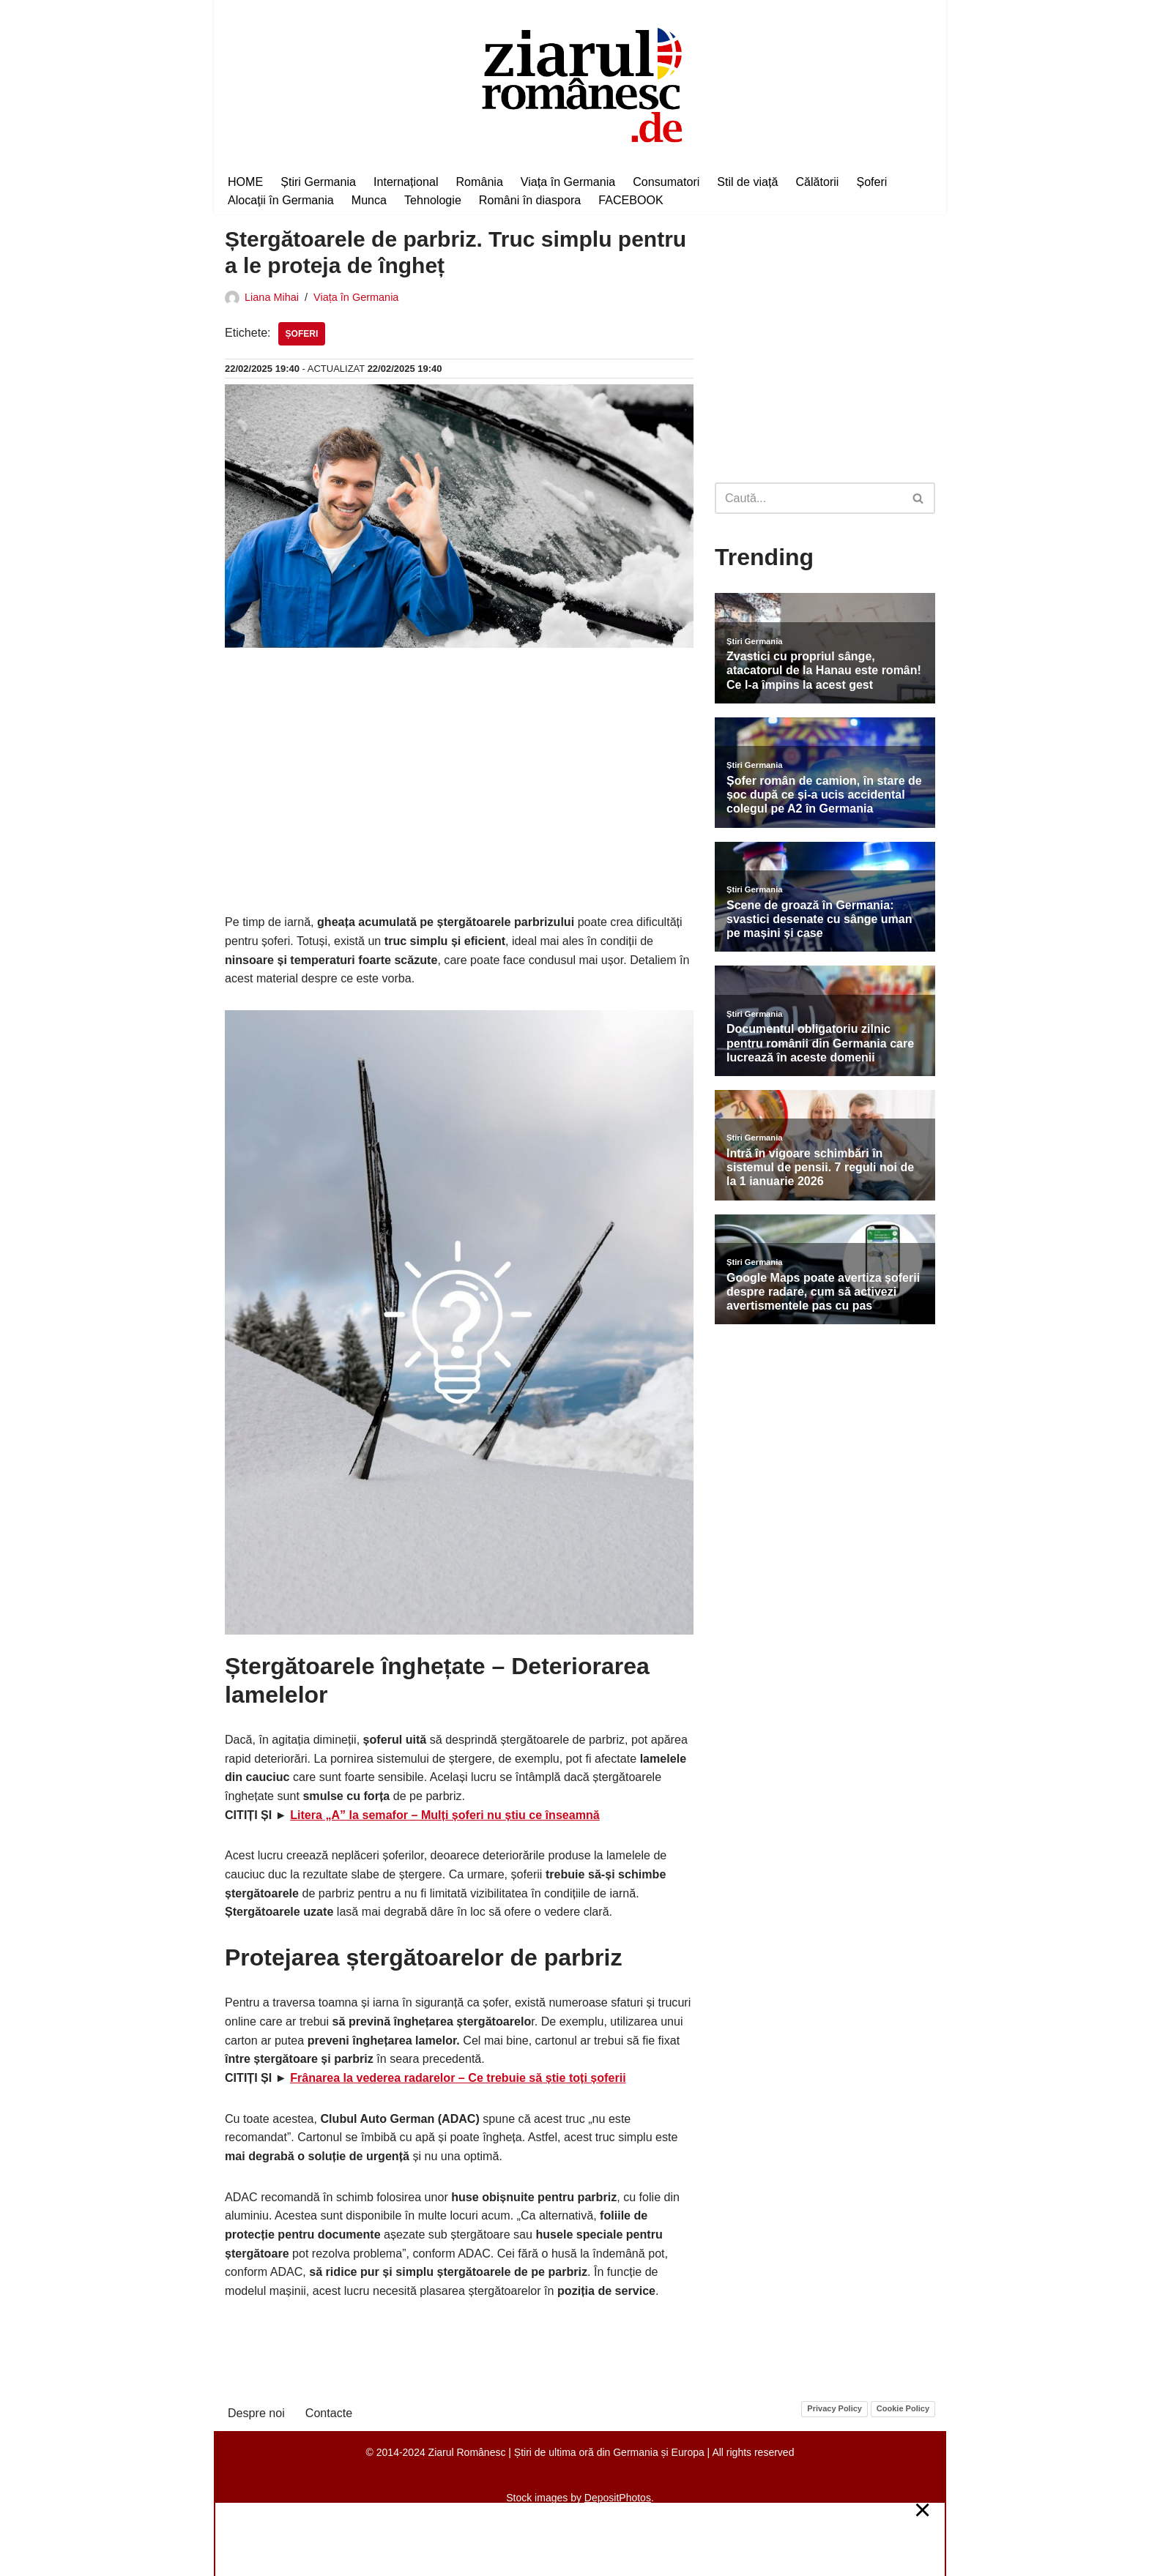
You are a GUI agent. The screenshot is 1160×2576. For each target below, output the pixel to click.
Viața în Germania (566, 181)
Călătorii (814, 181)
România (478, 181)
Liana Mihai (272, 297)
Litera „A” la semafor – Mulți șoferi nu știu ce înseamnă (444, 1814)
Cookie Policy (903, 2407)
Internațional (405, 181)
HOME (245, 181)
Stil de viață (745, 181)
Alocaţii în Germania (280, 199)
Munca (368, 199)
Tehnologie (432, 199)
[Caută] (808, 497)
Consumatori (664, 181)
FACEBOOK (629, 199)
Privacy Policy (834, 2407)
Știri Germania (317, 181)
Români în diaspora (529, 199)
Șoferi (869, 181)
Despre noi (256, 2411)
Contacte (328, 2411)
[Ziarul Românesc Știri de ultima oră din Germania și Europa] (580, 83)
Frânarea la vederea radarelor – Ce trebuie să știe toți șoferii (457, 2076)
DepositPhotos (617, 2496)
